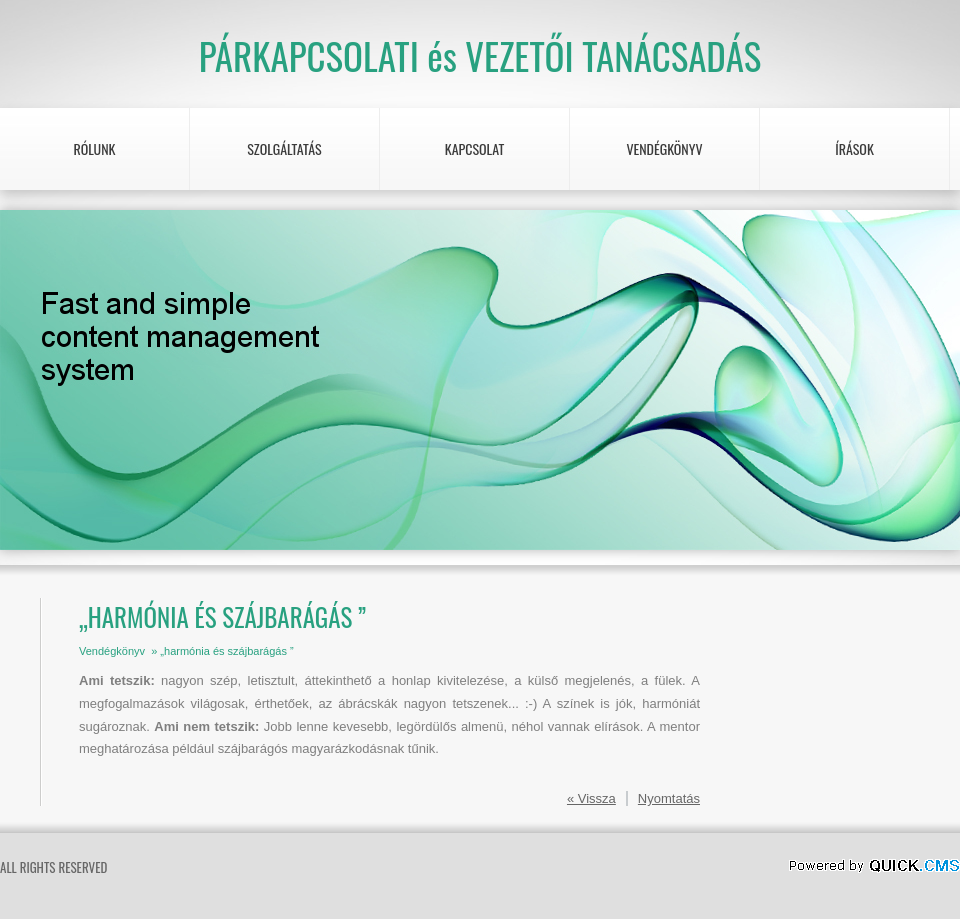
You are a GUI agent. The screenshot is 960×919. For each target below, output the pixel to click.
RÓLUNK (94, 148)
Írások (854, 148)
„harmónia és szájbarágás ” (226, 651)
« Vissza (591, 798)
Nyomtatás (669, 798)
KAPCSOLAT (475, 148)
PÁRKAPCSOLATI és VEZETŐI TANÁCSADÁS (480, 55)
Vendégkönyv (664, 148)
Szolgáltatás (284, 148)
